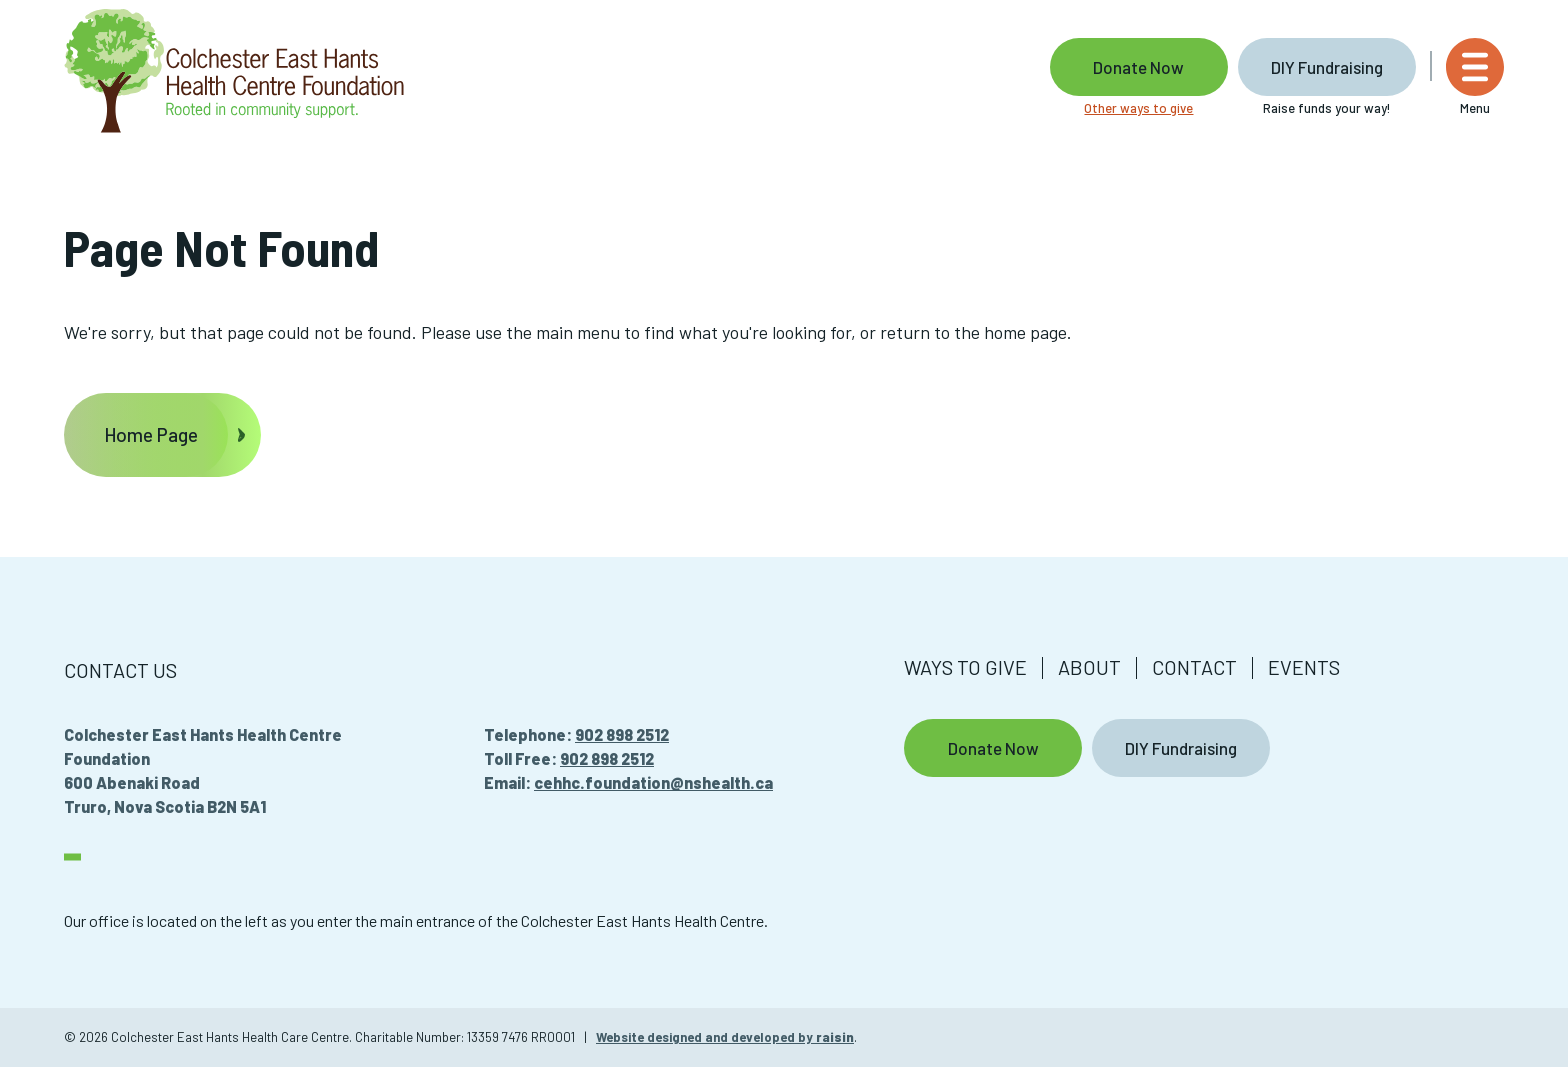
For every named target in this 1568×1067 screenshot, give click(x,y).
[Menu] (1475, 77)
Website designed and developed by (725, 1037)
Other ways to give (1138, 108)
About (1089, 667)
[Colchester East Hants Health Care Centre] (234, 72)
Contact (1194, 667)
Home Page (151, 434)
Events (1304, 667)
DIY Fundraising (1327, 67)
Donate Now (1138, 67)
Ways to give (965, 667)
